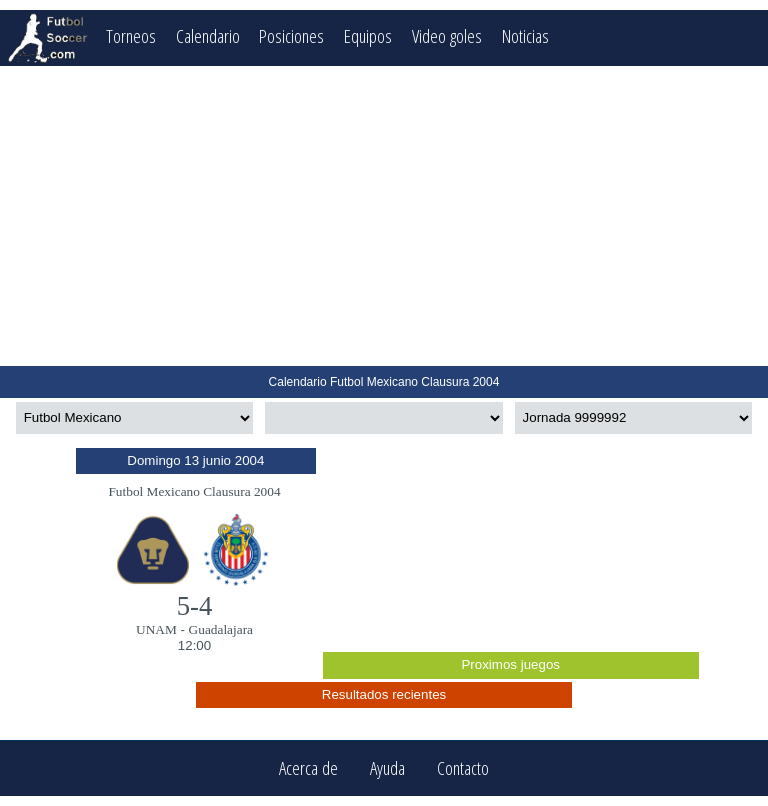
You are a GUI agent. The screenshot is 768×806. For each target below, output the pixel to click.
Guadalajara (221, 629)
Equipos (368, 35)
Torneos (131, 35)
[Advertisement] (384, 216)
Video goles (447, 35)
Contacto (463, 768)
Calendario (208, 35)
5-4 (195, 606)
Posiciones (291, 35)
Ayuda (387, 768)
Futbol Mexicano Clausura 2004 (194, 491)
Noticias (525, 35)
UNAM (156, 629)
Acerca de (308, 768)
